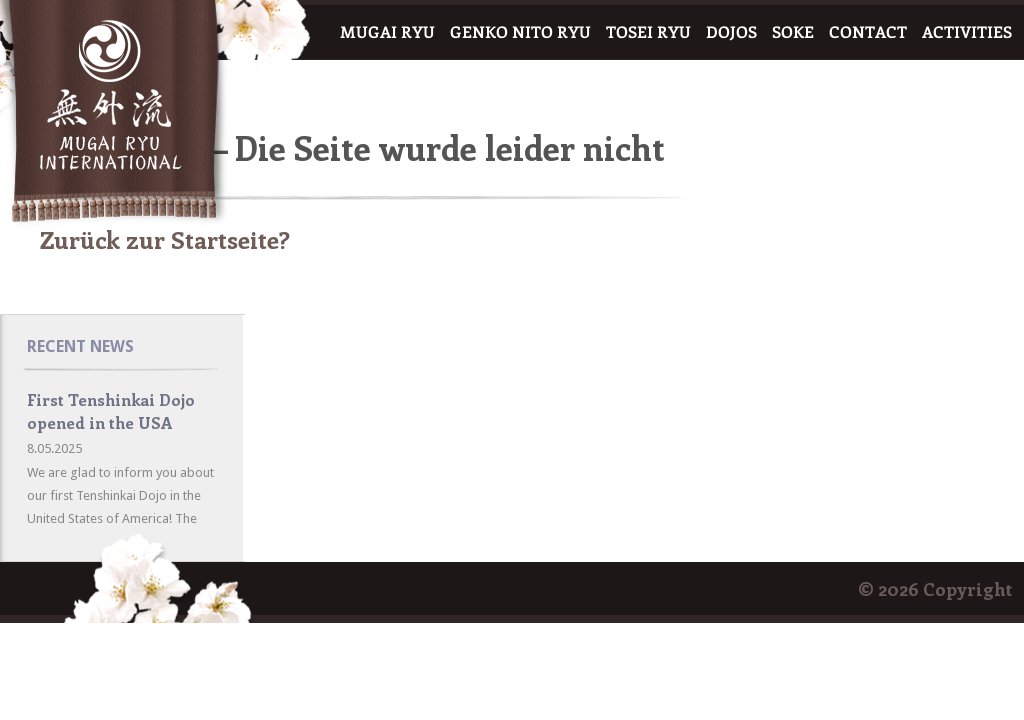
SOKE (793, 32)
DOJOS (731, 32)
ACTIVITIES (967, 32)
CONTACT (868, 32)
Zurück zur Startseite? (165, 239)
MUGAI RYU (387, 32)
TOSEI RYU (648, 32)
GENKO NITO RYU (520, 32)
